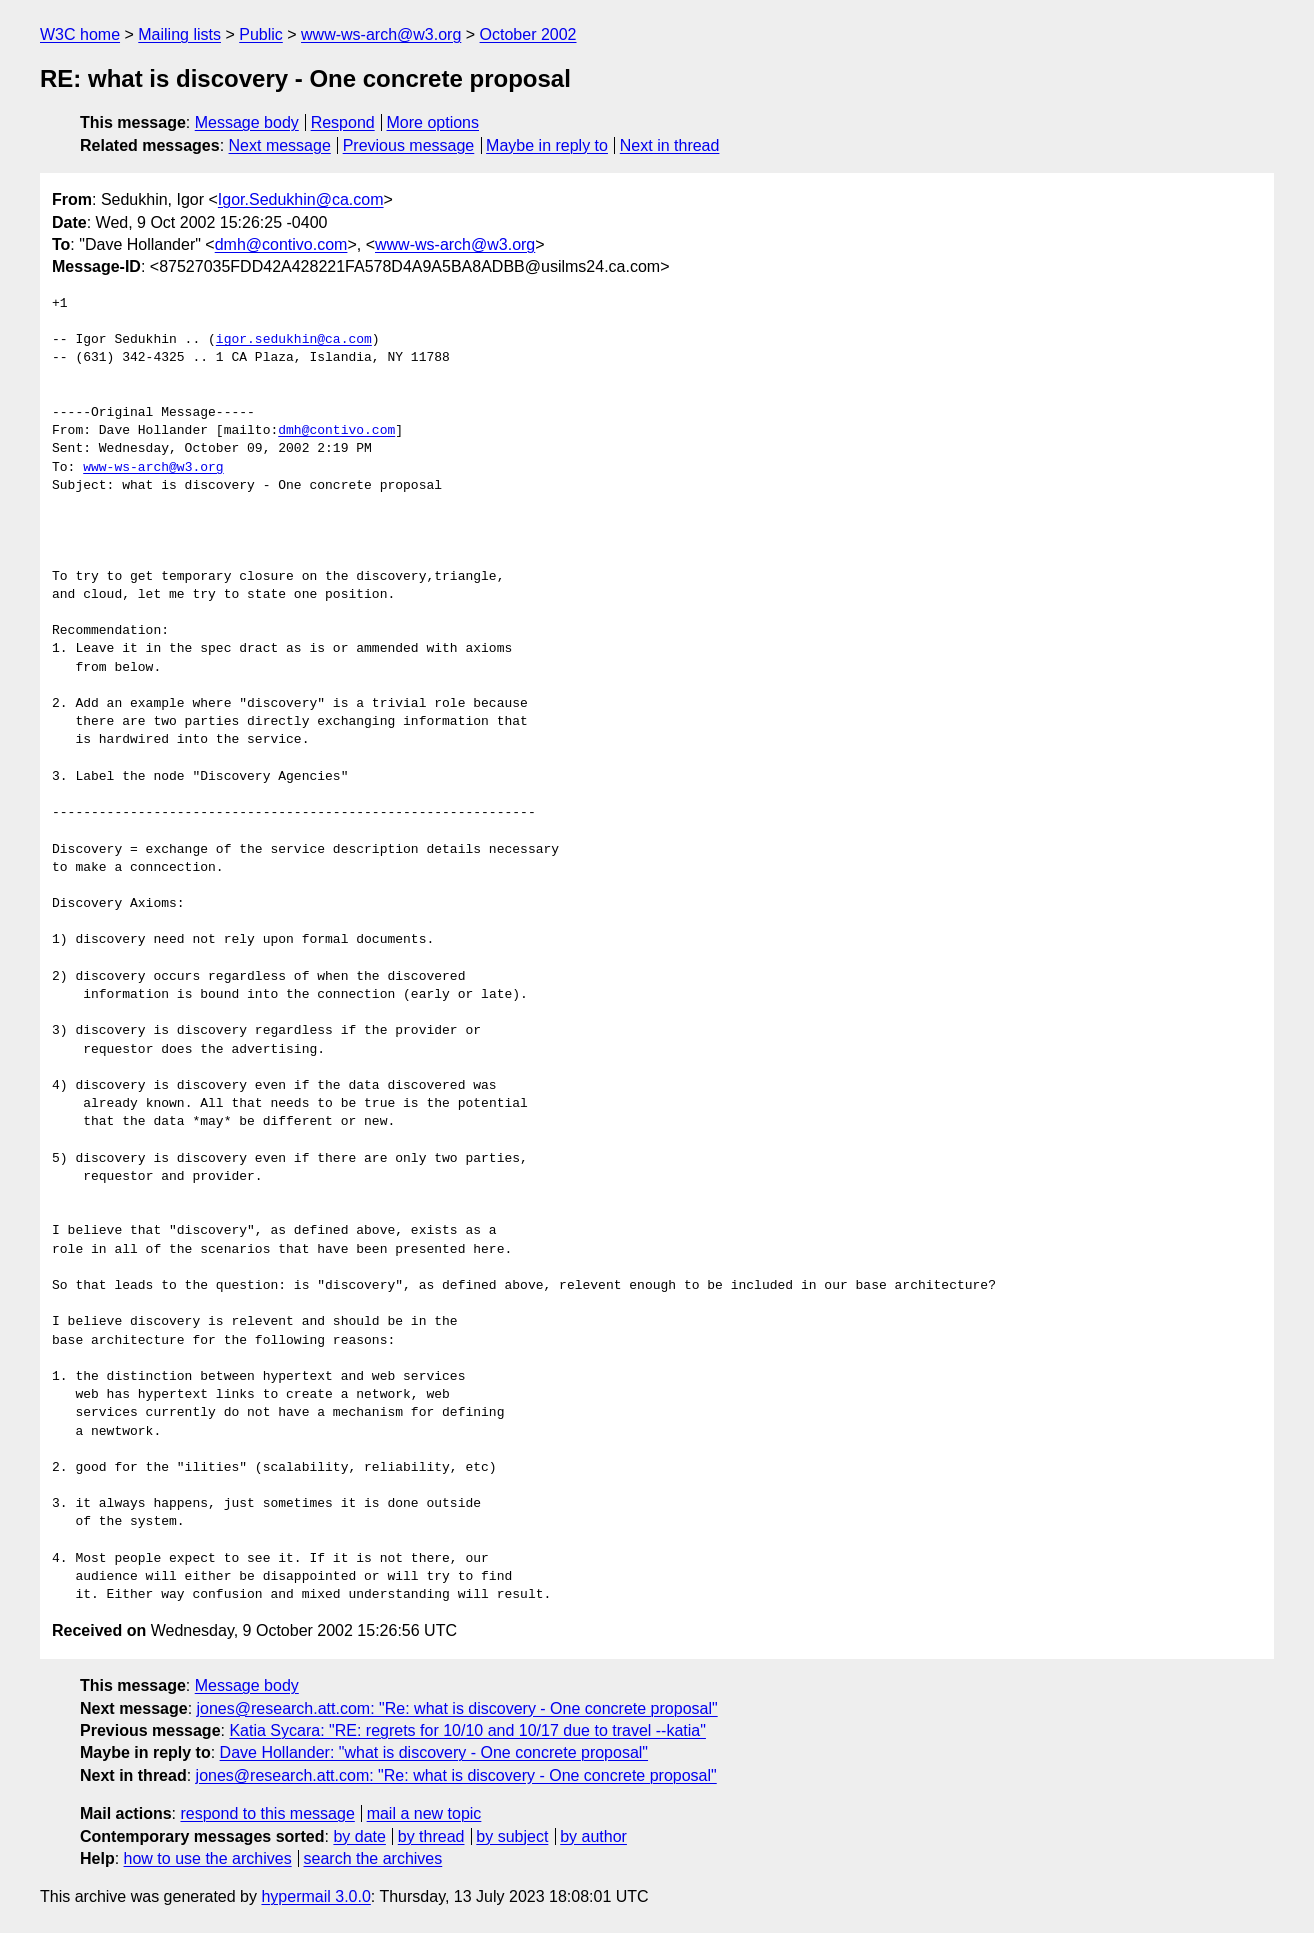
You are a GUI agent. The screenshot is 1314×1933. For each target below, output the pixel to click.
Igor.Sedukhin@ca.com (301, 199)
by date (359, 1836)
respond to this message (267, 1813)
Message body (247, 122)
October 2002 (528, 34)
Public (261, 34)
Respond (343, 122)
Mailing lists (179, 34)
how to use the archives (208, 1858)
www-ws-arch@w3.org (381, 34)
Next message (280, 145)
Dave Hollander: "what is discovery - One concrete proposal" (434, 1752)
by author (593, 1836)
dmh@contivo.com (281, 244)
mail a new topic (424, 1813)
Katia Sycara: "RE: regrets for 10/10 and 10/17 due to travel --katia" (467, 1730)
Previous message (409, 145)
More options (433, 122)
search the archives (373, 1858)
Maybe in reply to (547, 145)
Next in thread (670, 145)
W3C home (80, 34)
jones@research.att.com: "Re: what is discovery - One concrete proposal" (457, 1708)
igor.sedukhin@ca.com (294, 340)
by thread (431, 1836)
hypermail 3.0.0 (315, 1896)
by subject (512, 1836)
